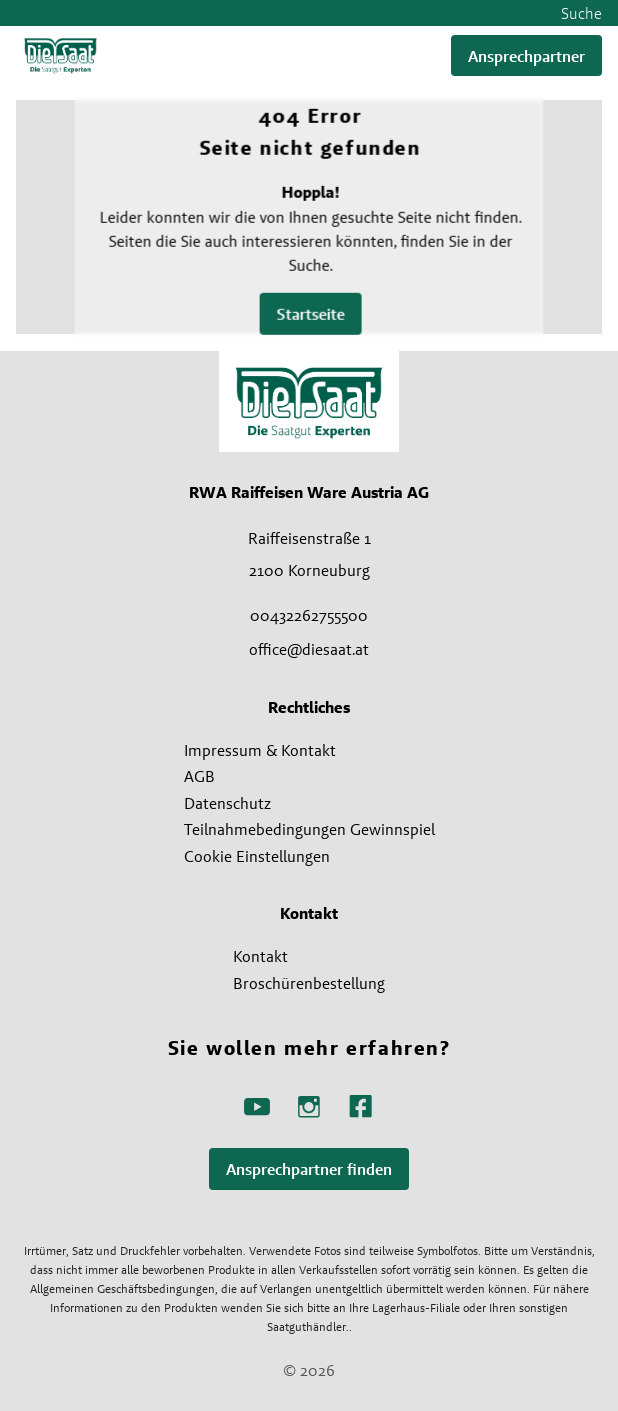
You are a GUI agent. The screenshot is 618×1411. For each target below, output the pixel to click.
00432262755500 (309, 615)
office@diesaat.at (309, 649)
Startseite (310, 314)
